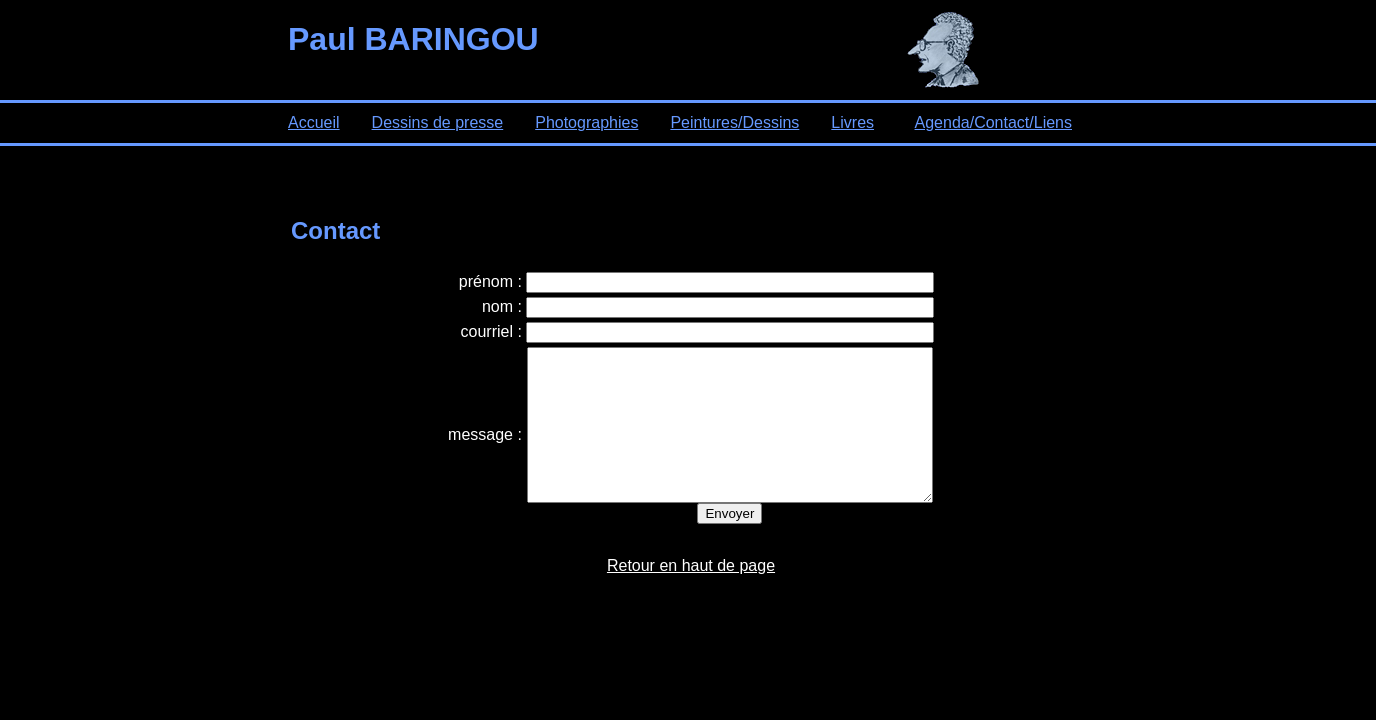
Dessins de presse (438, 122)
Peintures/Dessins (734, 122)
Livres (852, 122)
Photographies (586, 122)
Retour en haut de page (691, 595)
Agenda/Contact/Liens (993, 122)
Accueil (314, 122)
